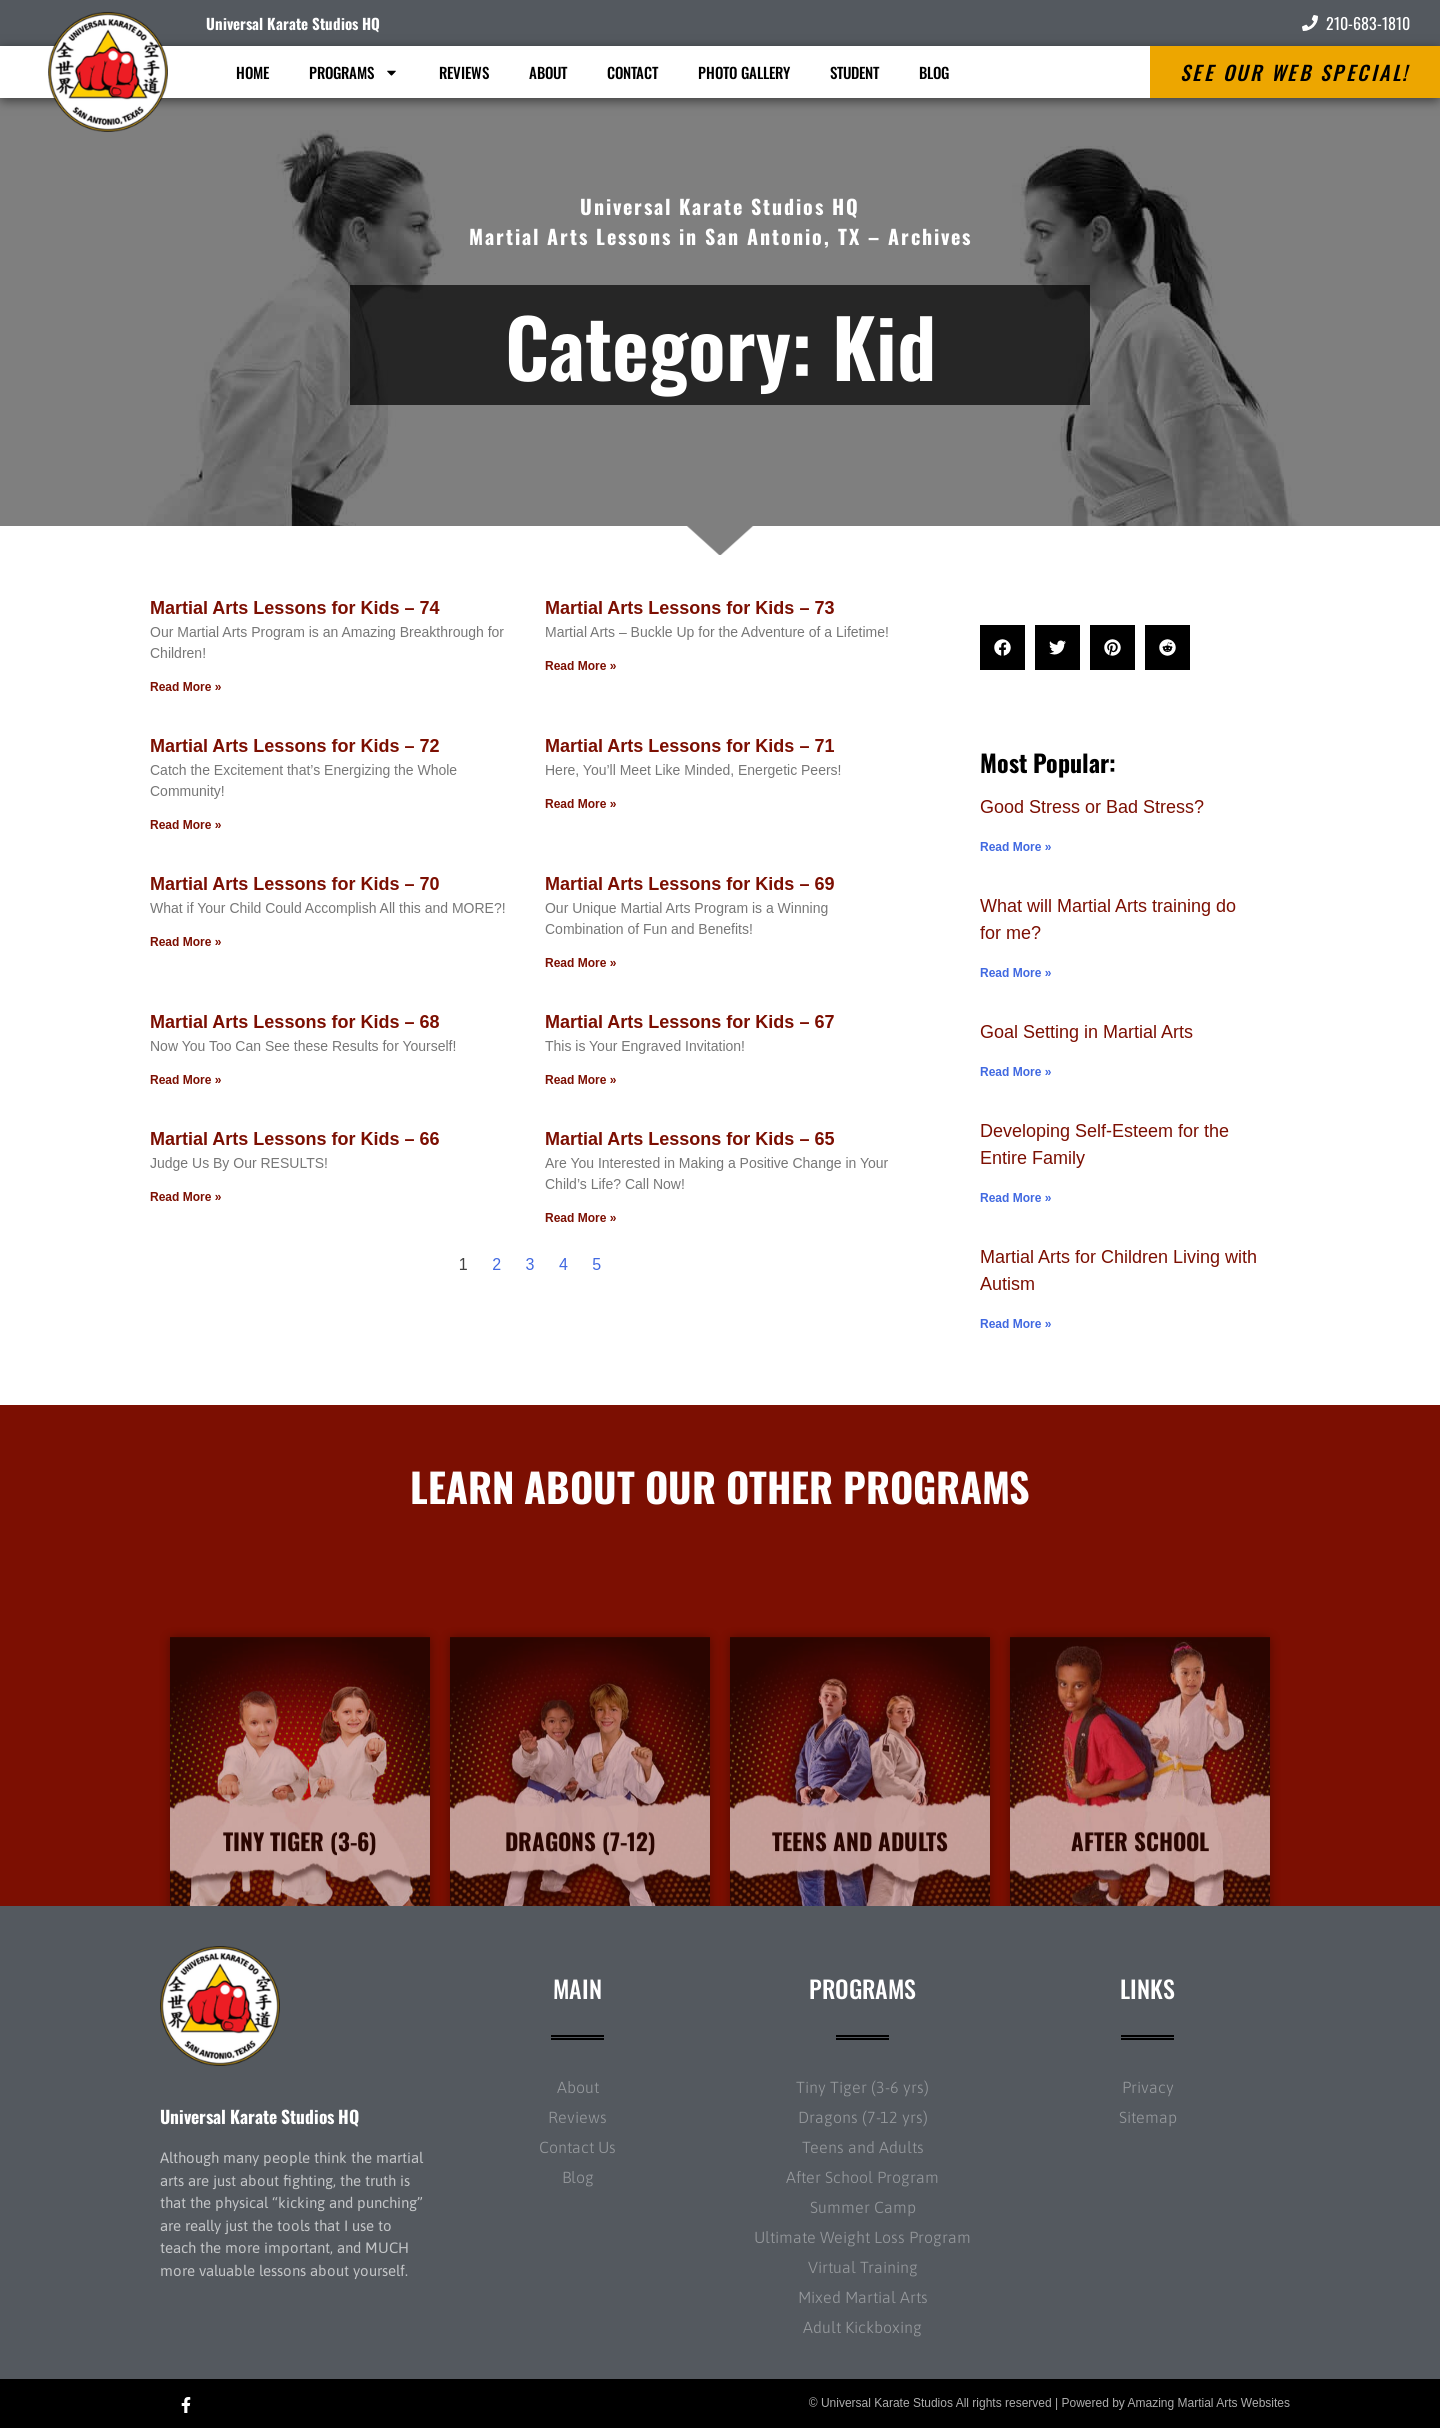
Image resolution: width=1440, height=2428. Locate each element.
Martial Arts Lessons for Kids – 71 (689, 746)
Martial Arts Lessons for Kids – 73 (689, 608)
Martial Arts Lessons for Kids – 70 (294, 884)
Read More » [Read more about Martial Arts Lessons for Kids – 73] (580, 666)
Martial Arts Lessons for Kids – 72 (294, 746)
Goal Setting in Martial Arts (1086, 1032)
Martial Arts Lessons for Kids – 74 (294, 608)
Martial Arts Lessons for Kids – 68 (294, 1022)
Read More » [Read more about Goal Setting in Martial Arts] (1015, 1072)
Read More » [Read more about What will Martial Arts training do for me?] (1015, 973)
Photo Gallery (744, 72)
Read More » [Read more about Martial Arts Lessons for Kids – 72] (185, 825)
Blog (934, 72)
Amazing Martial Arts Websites (1209, 2403)
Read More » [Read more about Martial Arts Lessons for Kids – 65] (580, 1218)
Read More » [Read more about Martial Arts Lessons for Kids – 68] (185, 1080)
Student (854, 72)
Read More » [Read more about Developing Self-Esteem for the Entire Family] (1015, 1198)
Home (252, 72)
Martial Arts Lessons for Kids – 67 (689, 1022)
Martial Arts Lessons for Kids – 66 (294, 1139)
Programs (354, 72)
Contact (632, 72)
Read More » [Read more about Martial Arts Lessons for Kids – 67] (580, 1080)
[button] (1002, 647)
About (548, 72)
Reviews (464, 72)
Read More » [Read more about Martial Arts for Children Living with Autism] (1015, 1324)
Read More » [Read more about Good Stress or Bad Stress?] (1015, 847)
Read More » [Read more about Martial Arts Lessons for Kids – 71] (580, 804)
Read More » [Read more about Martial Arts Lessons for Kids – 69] (580, 963)
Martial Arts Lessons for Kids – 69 (689, 884)
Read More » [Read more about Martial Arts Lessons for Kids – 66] (185, 1197)
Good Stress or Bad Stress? (1092, 807)
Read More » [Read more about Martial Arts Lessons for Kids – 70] (185, 942)
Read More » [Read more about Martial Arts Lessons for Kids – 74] (185, 687)
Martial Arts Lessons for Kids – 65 (689, 1139)
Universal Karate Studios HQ (293, 23)
